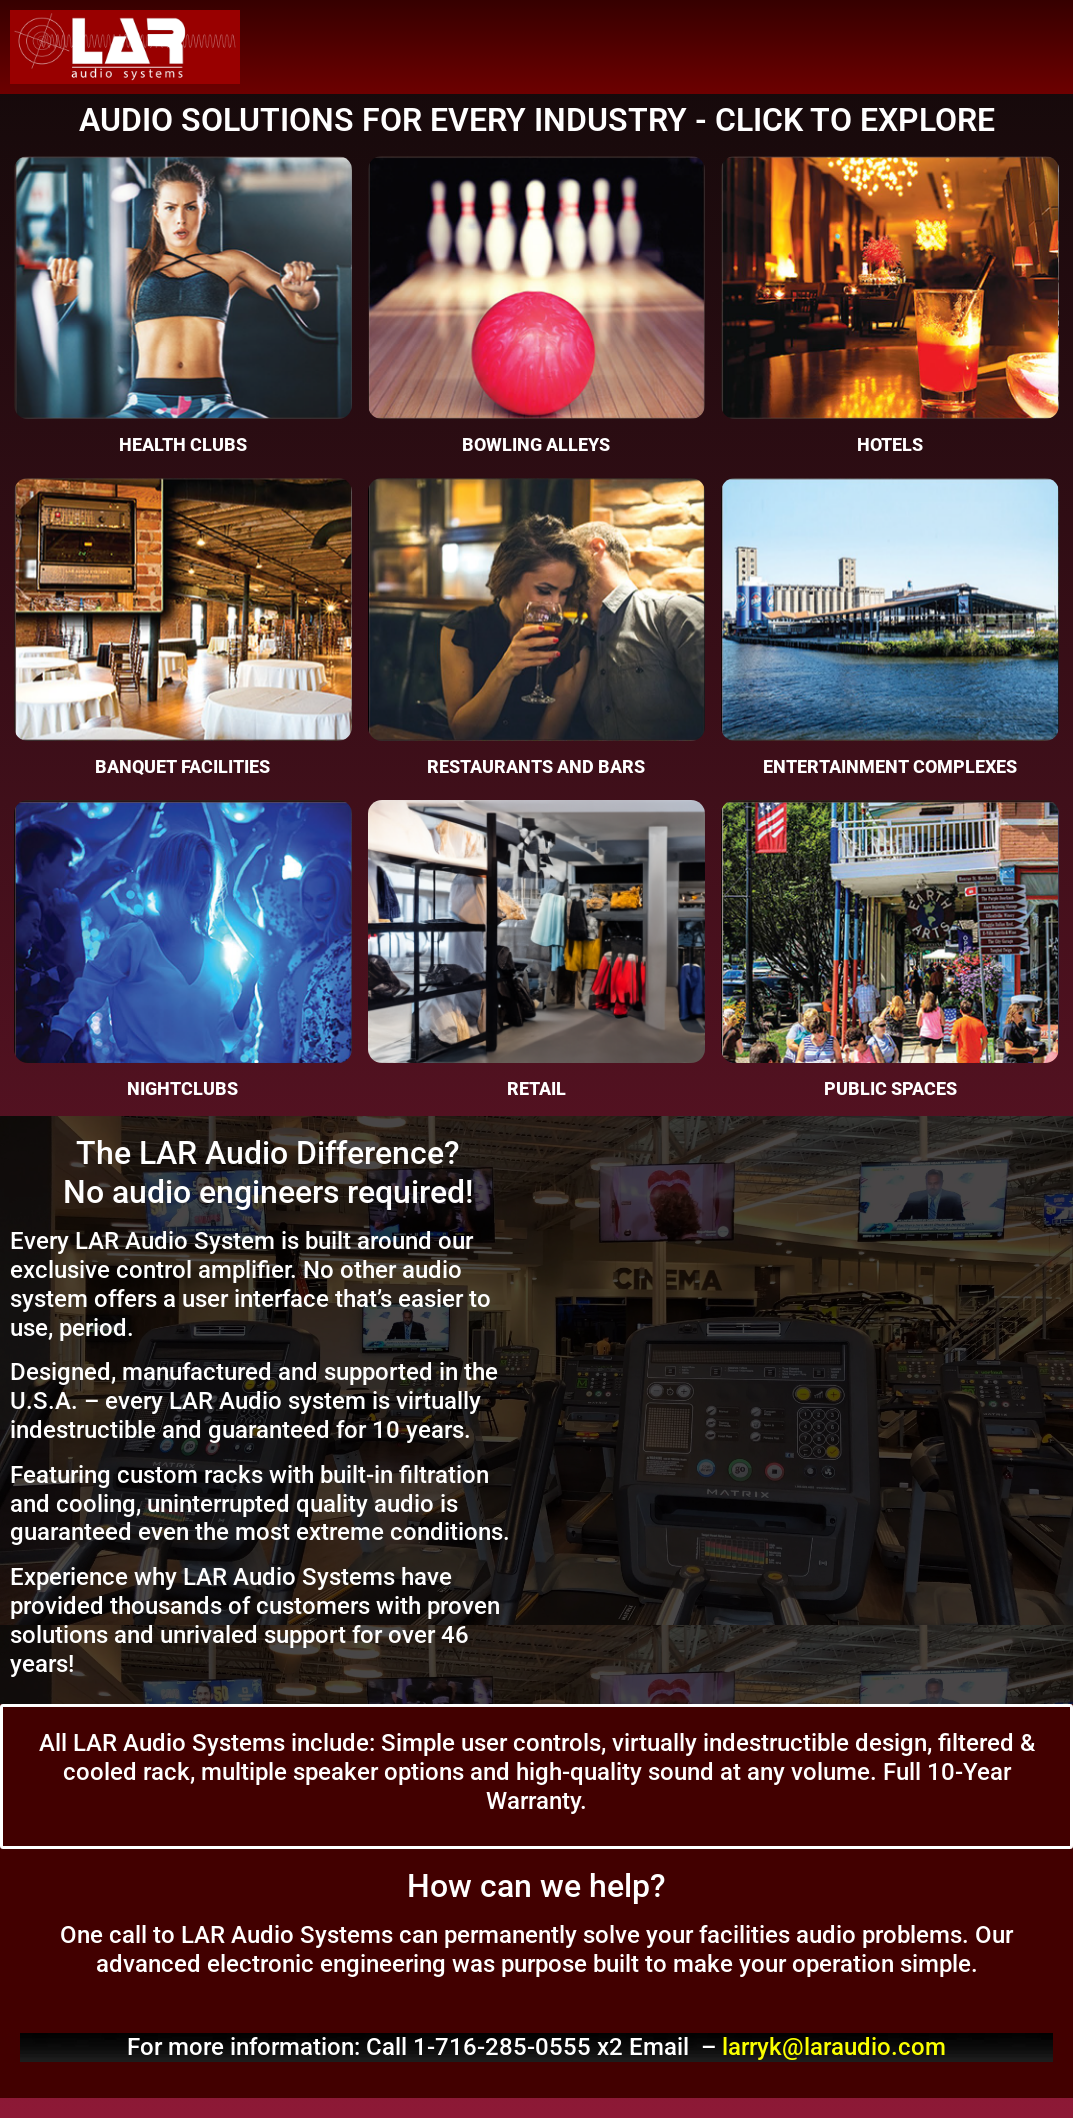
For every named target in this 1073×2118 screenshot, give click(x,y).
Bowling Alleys (536, 444)
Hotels (890, 444)
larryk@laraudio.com (834, 2047)
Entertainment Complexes (890, 766)
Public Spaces (890, 1088)
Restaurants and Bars (536, 766)
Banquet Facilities (182, 766)
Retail (536, 1088)
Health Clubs (183, 444)
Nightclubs (182, 1088)
